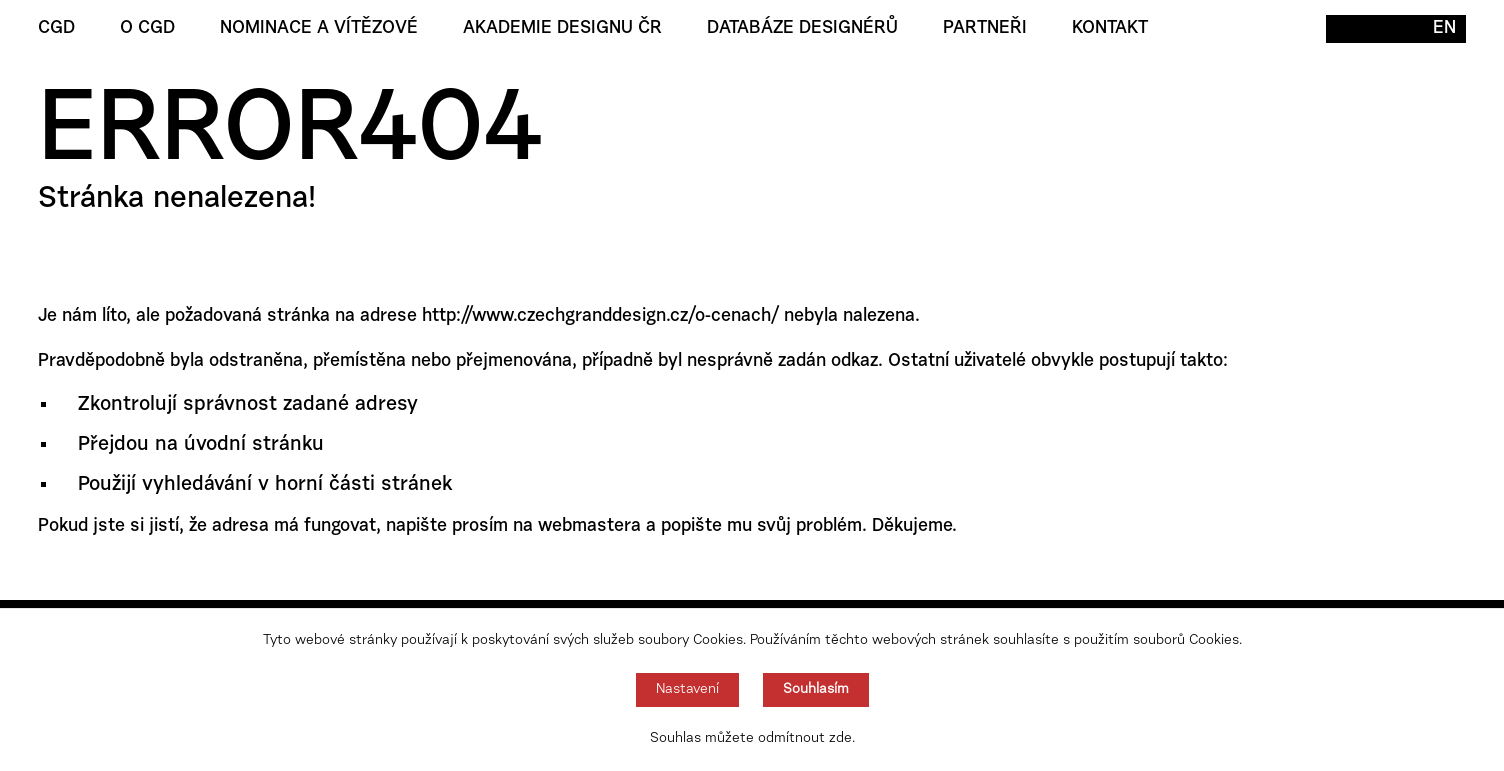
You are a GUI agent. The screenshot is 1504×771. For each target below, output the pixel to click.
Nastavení (687, 690)
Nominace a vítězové (319, 29)
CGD (56, 29)
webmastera (589, 527)
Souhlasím (816, 690)
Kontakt (1110, 29)
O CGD (147, 29)
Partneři (985, 29)
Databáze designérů (802, 29)
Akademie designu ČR (562, 29)
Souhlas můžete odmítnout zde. (752, 739)
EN (1444, 29)
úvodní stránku (254, 445)
